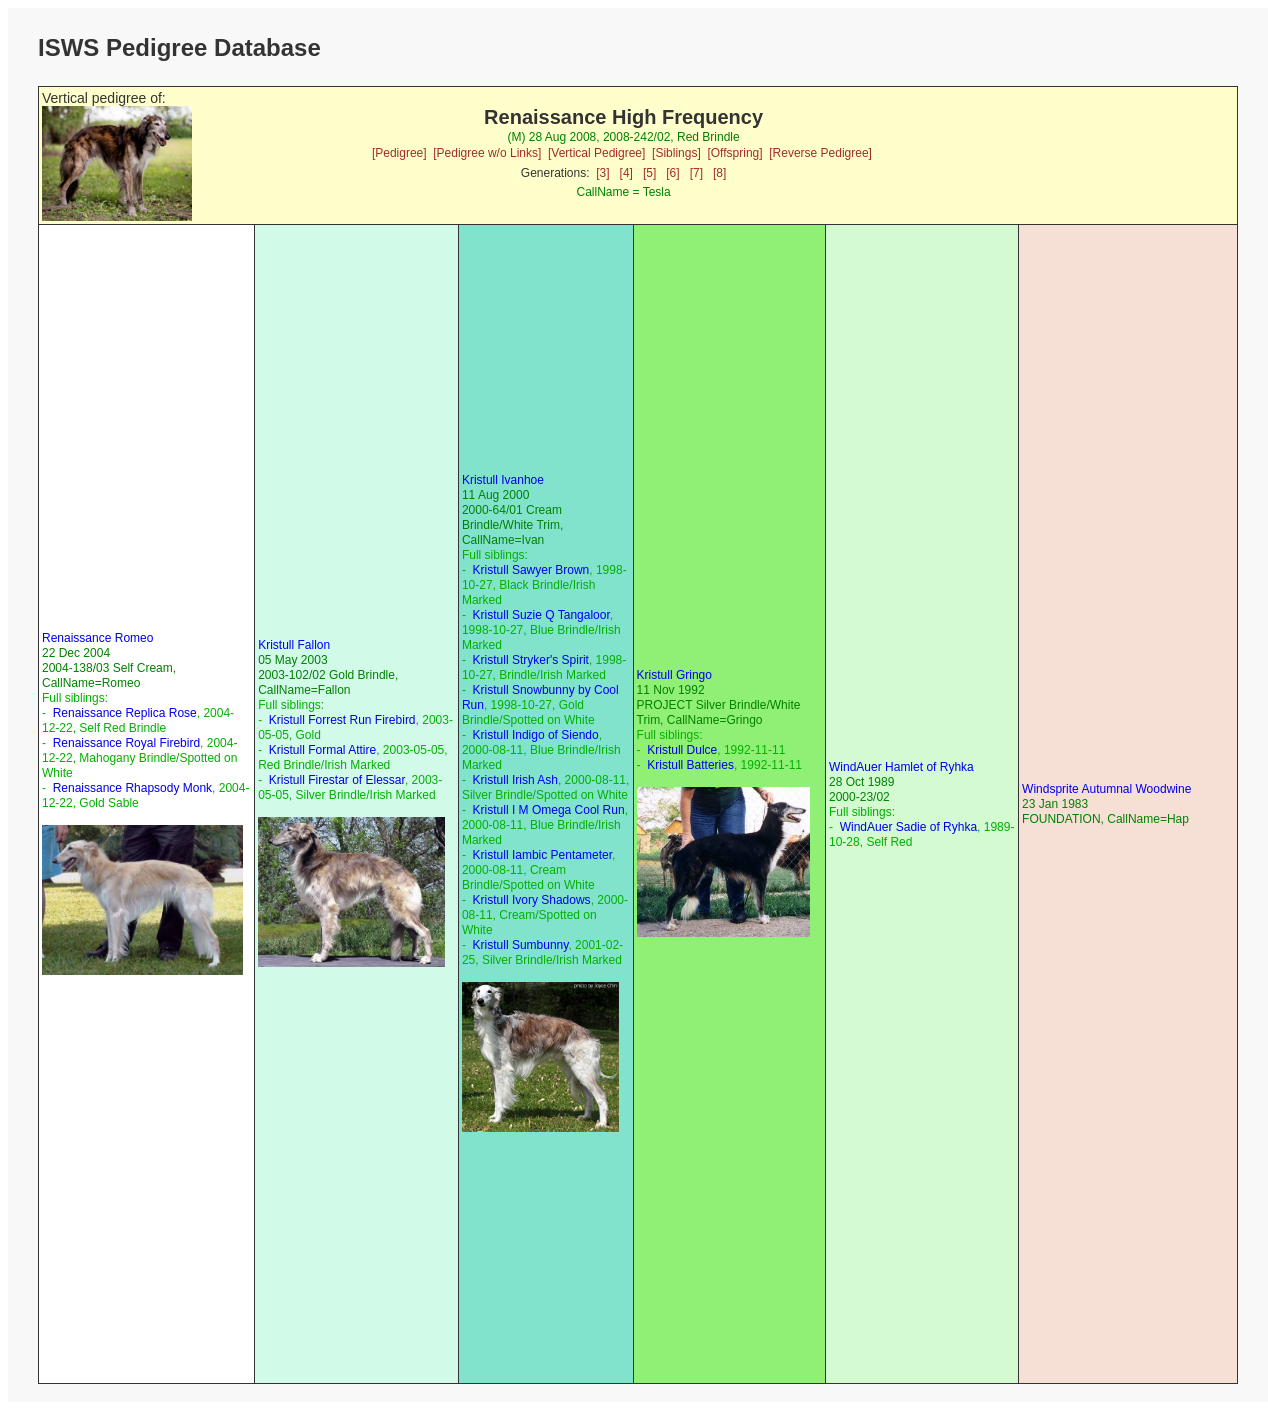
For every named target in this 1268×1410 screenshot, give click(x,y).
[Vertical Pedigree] (596, 153)
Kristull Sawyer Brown (531, 570)
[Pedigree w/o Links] (487, 153)
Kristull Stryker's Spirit (531, 660)
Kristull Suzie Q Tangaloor (541, 615)
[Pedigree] (399, 153)
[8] (719, 173)
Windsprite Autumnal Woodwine (1106, 789)
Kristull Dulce (682, 750)
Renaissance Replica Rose (125, 713)
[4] (626, 173)
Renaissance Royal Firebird (126, 743)
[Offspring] (734, 153)
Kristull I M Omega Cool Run (549, 810)
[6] (672, 173)
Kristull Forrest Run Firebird (342, 720)
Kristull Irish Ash (515, 780)
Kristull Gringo (674, 675)
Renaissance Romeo (97, 638)
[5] (649, 173)
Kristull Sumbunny (521, 945)
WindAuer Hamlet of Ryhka (901, 767)
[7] (696, 173)
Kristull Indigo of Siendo (536, 735)
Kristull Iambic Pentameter (542, 855)
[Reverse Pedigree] (820, 153)
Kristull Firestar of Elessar (337, 780)
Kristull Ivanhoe (503, 480)
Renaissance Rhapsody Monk (132, 788)
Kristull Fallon (294, 645)
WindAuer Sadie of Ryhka (908, 827)
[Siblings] (676, 153)
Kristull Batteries (690, 765)
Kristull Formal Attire (322, 750)
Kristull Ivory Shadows (532, 900)
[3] (602, 173)
